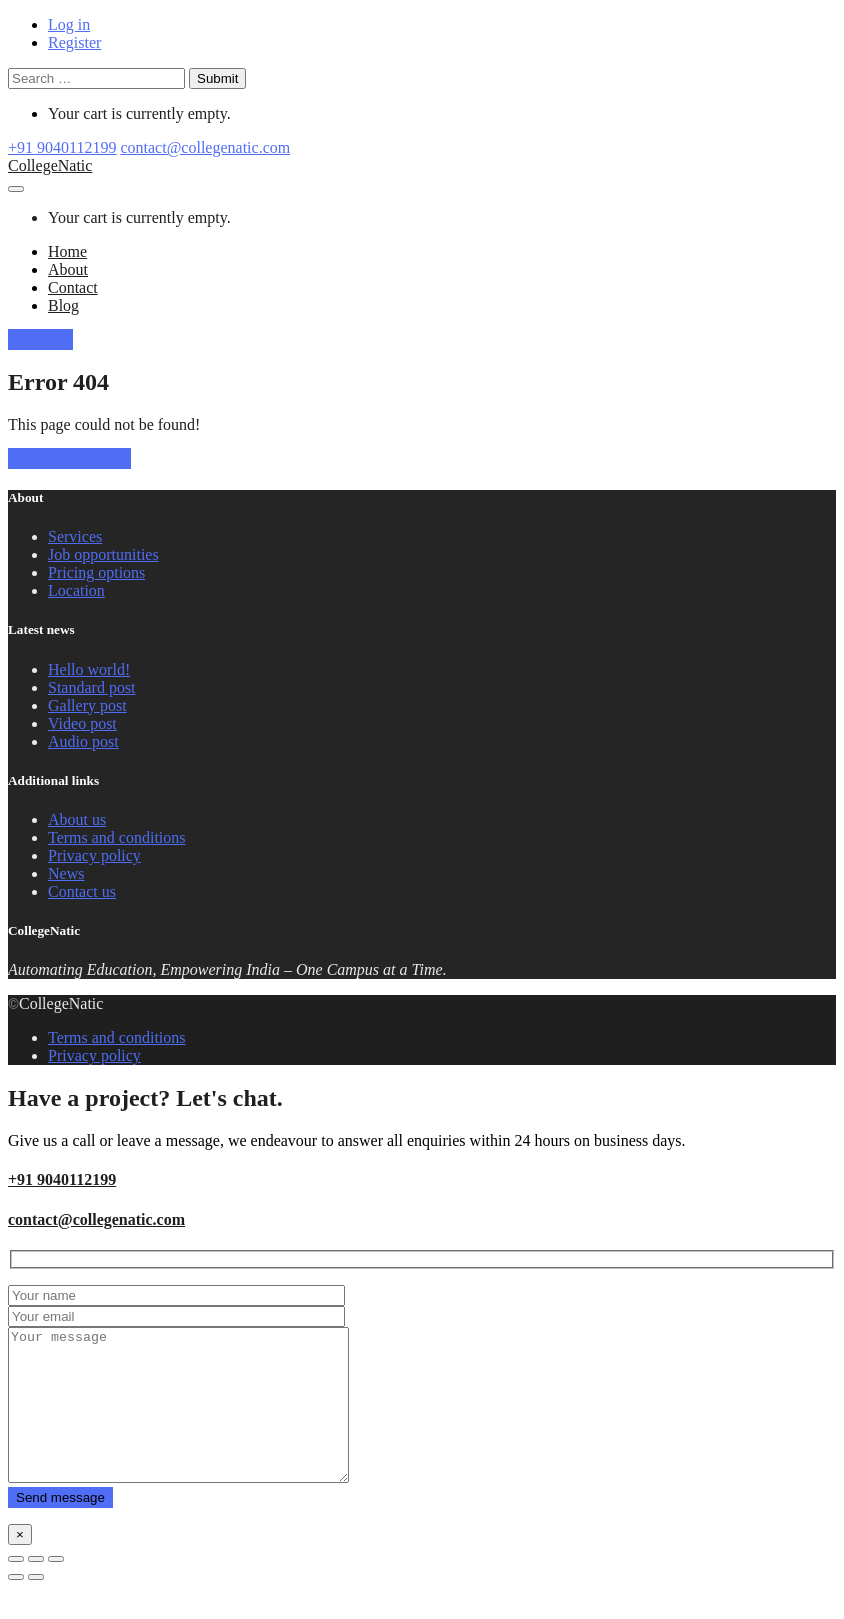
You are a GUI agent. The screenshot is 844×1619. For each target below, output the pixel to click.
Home (67, 251)
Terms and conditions (117, 837)
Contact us (82, 891)
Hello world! (89, 669)
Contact (73, 287)
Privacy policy (94, 855)
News (66, 873)
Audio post (83, 741)
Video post (82, 723)
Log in (69, 24)
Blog (63, 305)
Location (76, 590)
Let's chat (40, 339)
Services (75, 536)
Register (74, 42)
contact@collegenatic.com (205, 147)
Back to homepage (69, 458)
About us (77, 819)
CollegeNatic (50, 165)
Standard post (92, 687)
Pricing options (96, 572)
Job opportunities (103, 554)
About (68, 269)
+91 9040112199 (62, 147)
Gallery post (87, 705)
